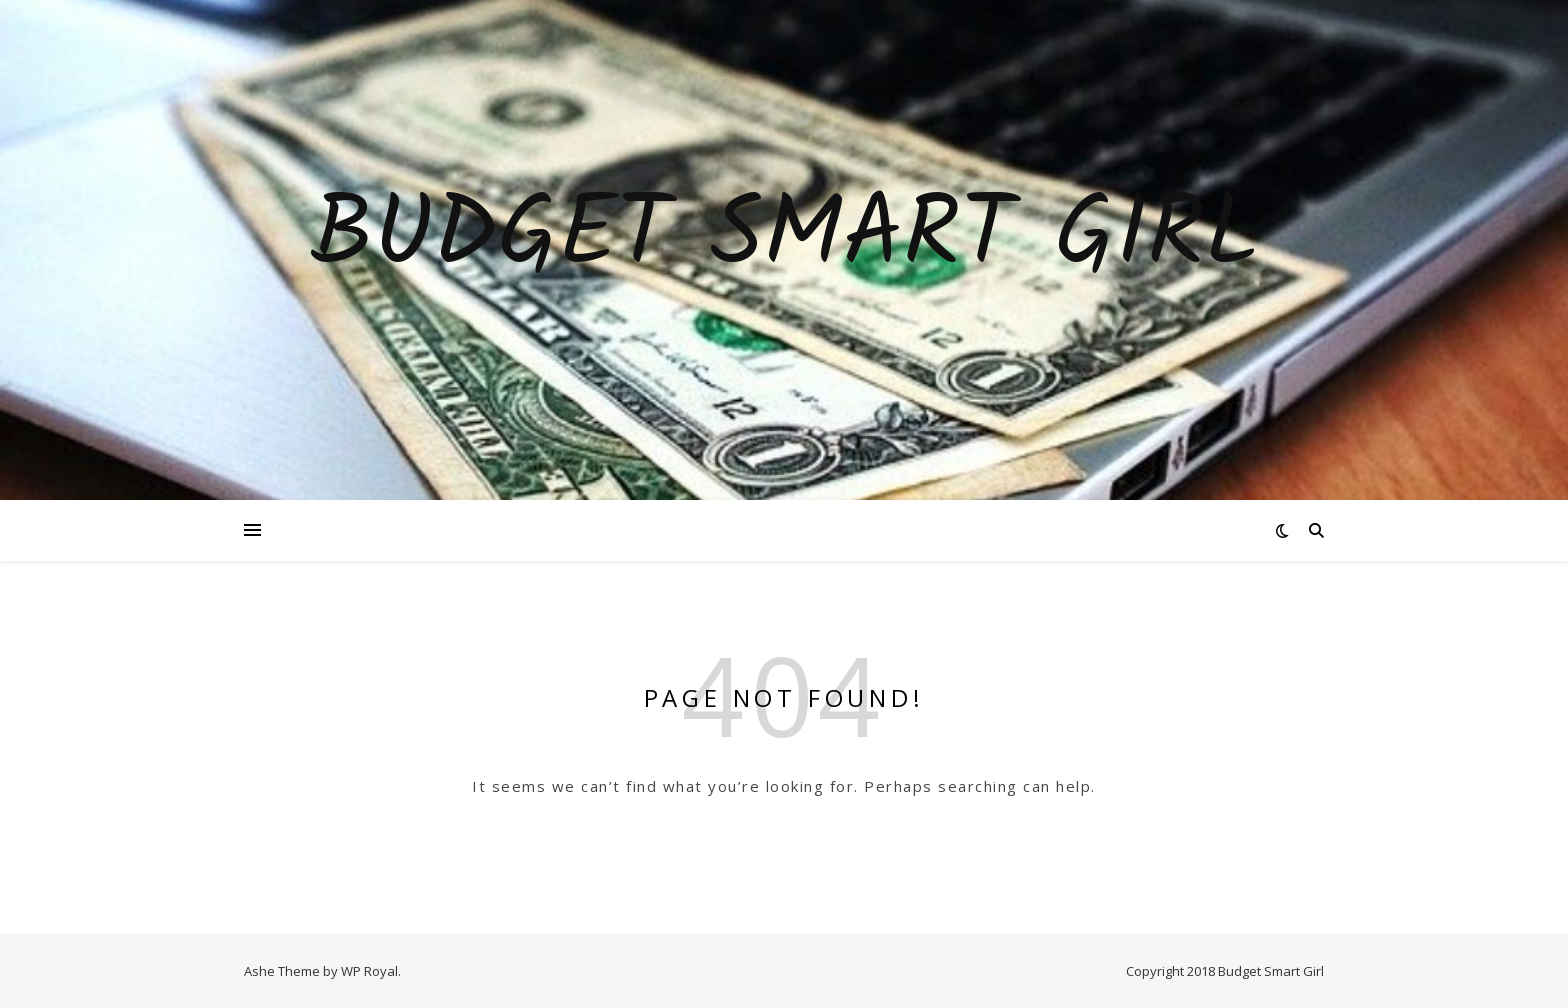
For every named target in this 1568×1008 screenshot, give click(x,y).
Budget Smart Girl (784, 238)
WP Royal (369, 971)
